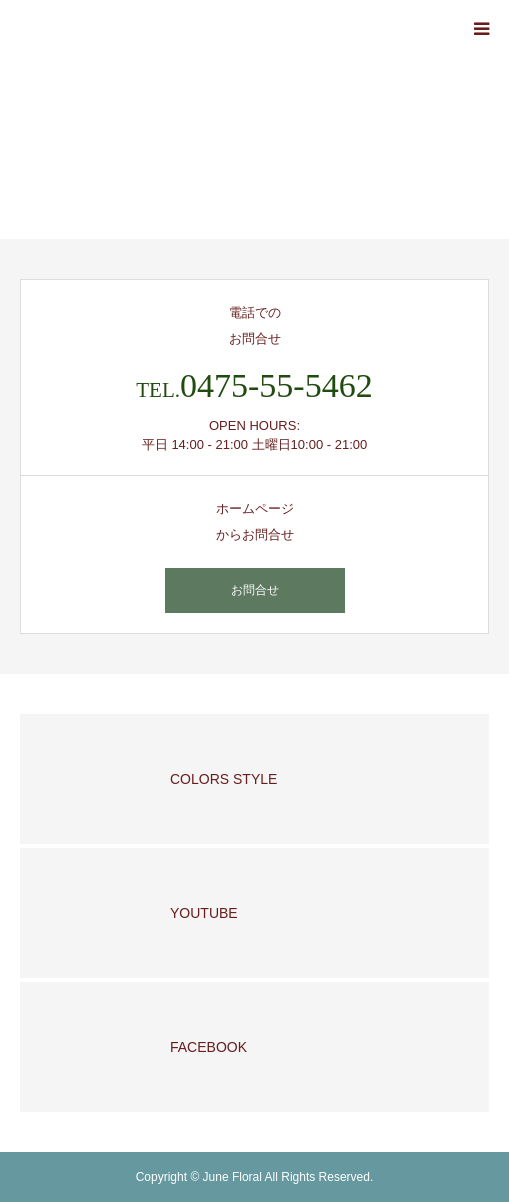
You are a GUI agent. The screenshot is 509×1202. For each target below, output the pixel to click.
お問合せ (255, 590)
